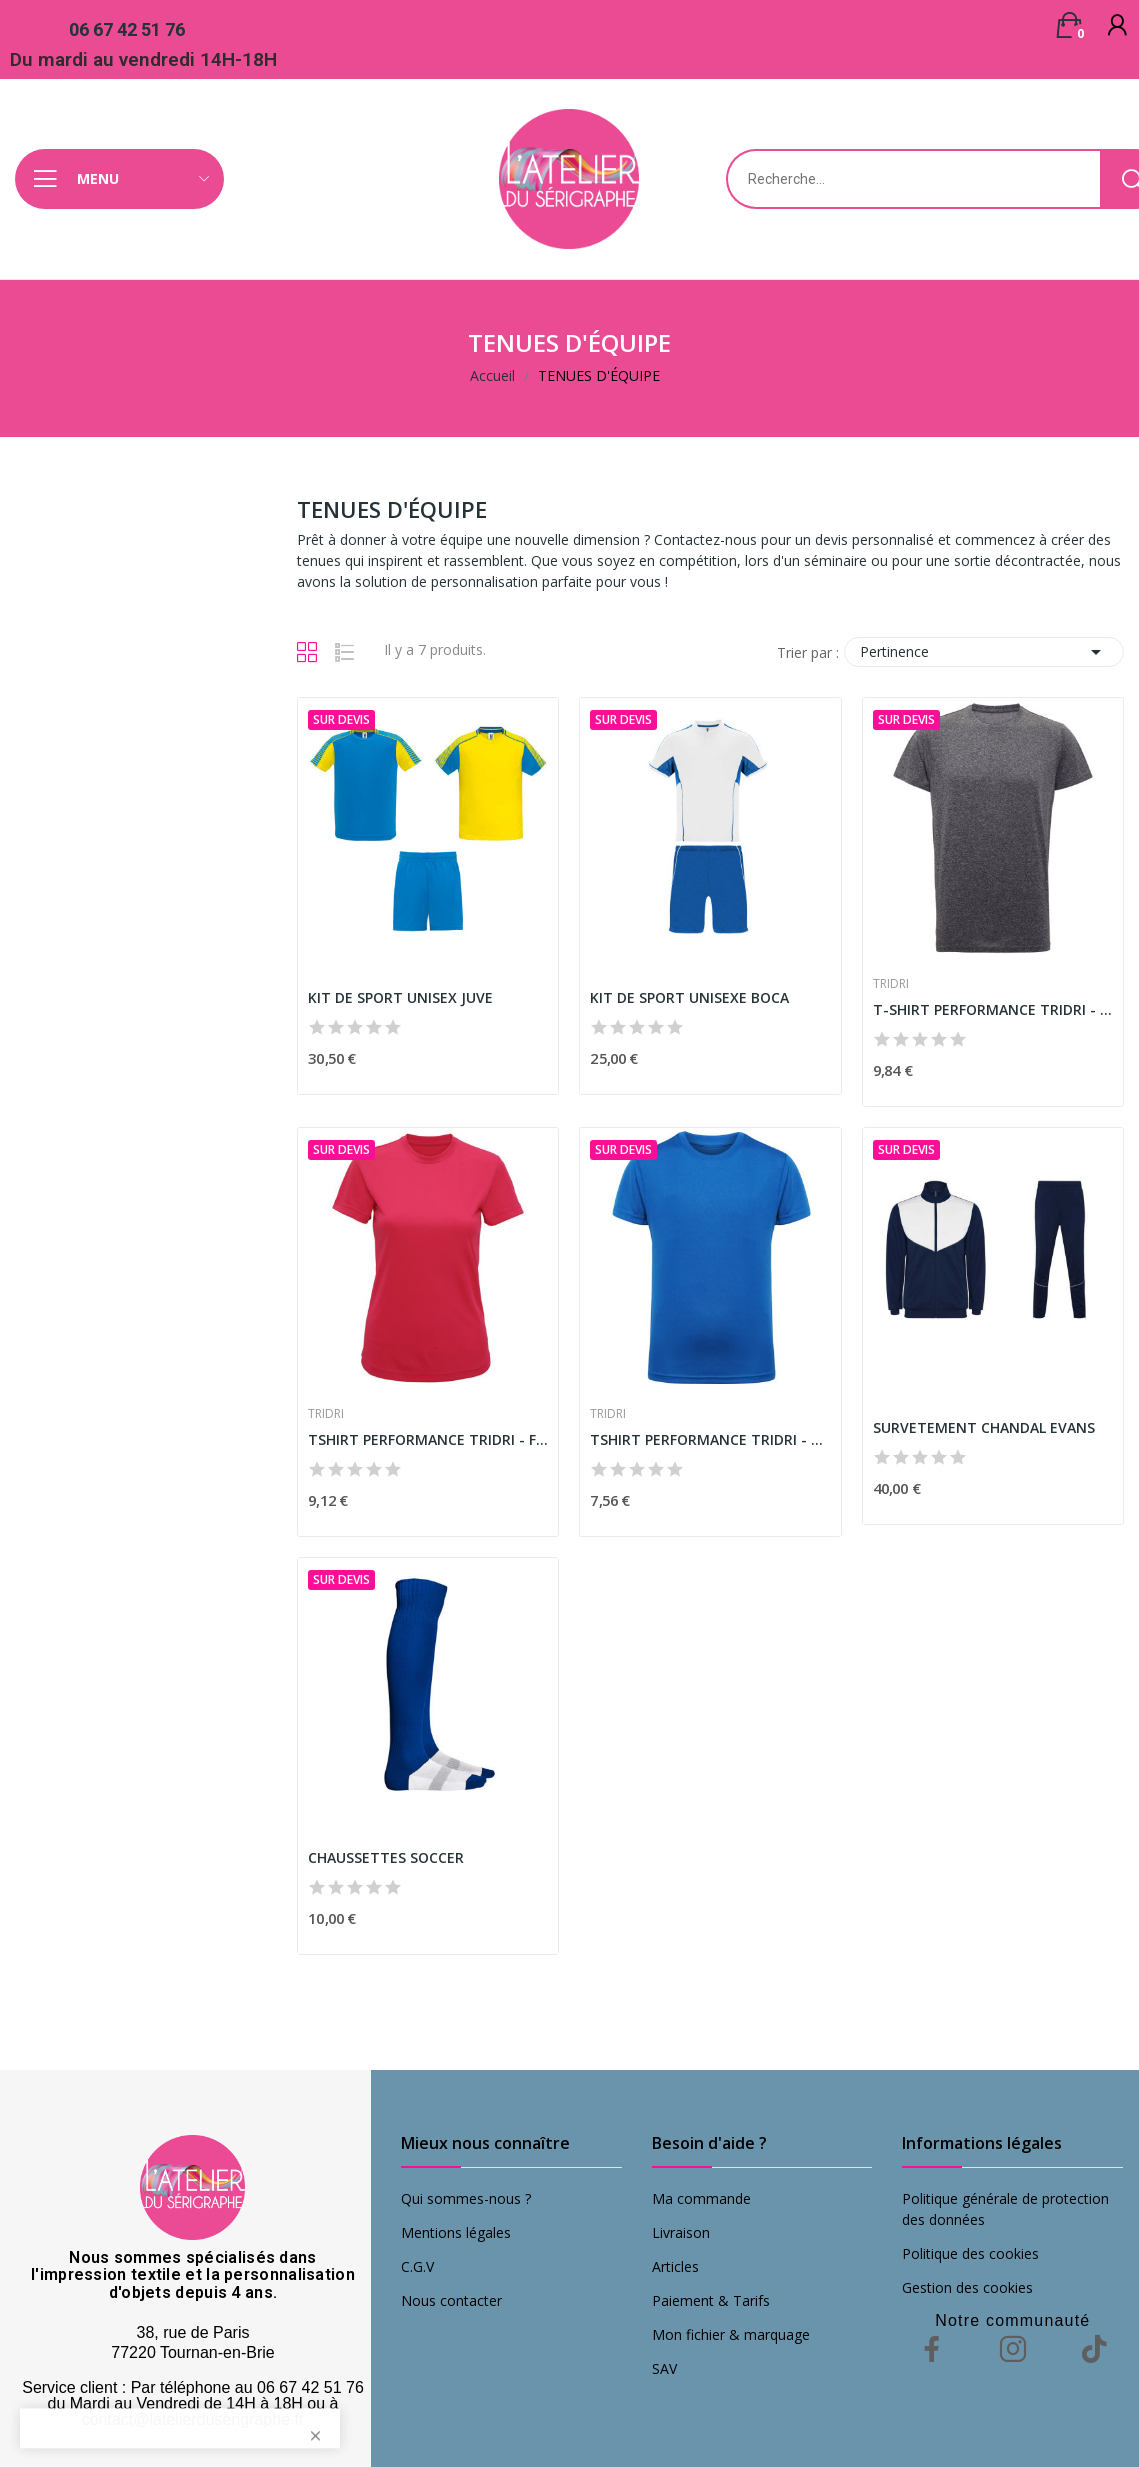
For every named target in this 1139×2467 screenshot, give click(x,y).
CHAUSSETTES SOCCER (386, 1857)
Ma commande (701, 2198)
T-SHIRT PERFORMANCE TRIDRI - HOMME (993, 1009)
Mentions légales (456, 2232)
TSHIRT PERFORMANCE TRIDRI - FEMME (428, 1439)
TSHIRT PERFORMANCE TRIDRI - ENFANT (710, 1439)
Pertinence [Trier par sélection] (984, 652)
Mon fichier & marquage (731, 2334)
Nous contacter (451, 2300)
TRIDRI (891, 984)
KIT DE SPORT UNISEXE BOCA (689, 997)
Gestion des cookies (967, 2287)
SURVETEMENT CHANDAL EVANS (984, 1427)
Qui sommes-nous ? (466, 2198)
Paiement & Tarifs (711, 2300)
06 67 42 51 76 (127, 29)
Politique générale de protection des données (1005, 2209)
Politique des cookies (970, 2253)
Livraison (681, 2232)
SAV (664, 2368)
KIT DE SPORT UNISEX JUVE (400, 997)
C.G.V (417, 2266)
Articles (675, 2266)
